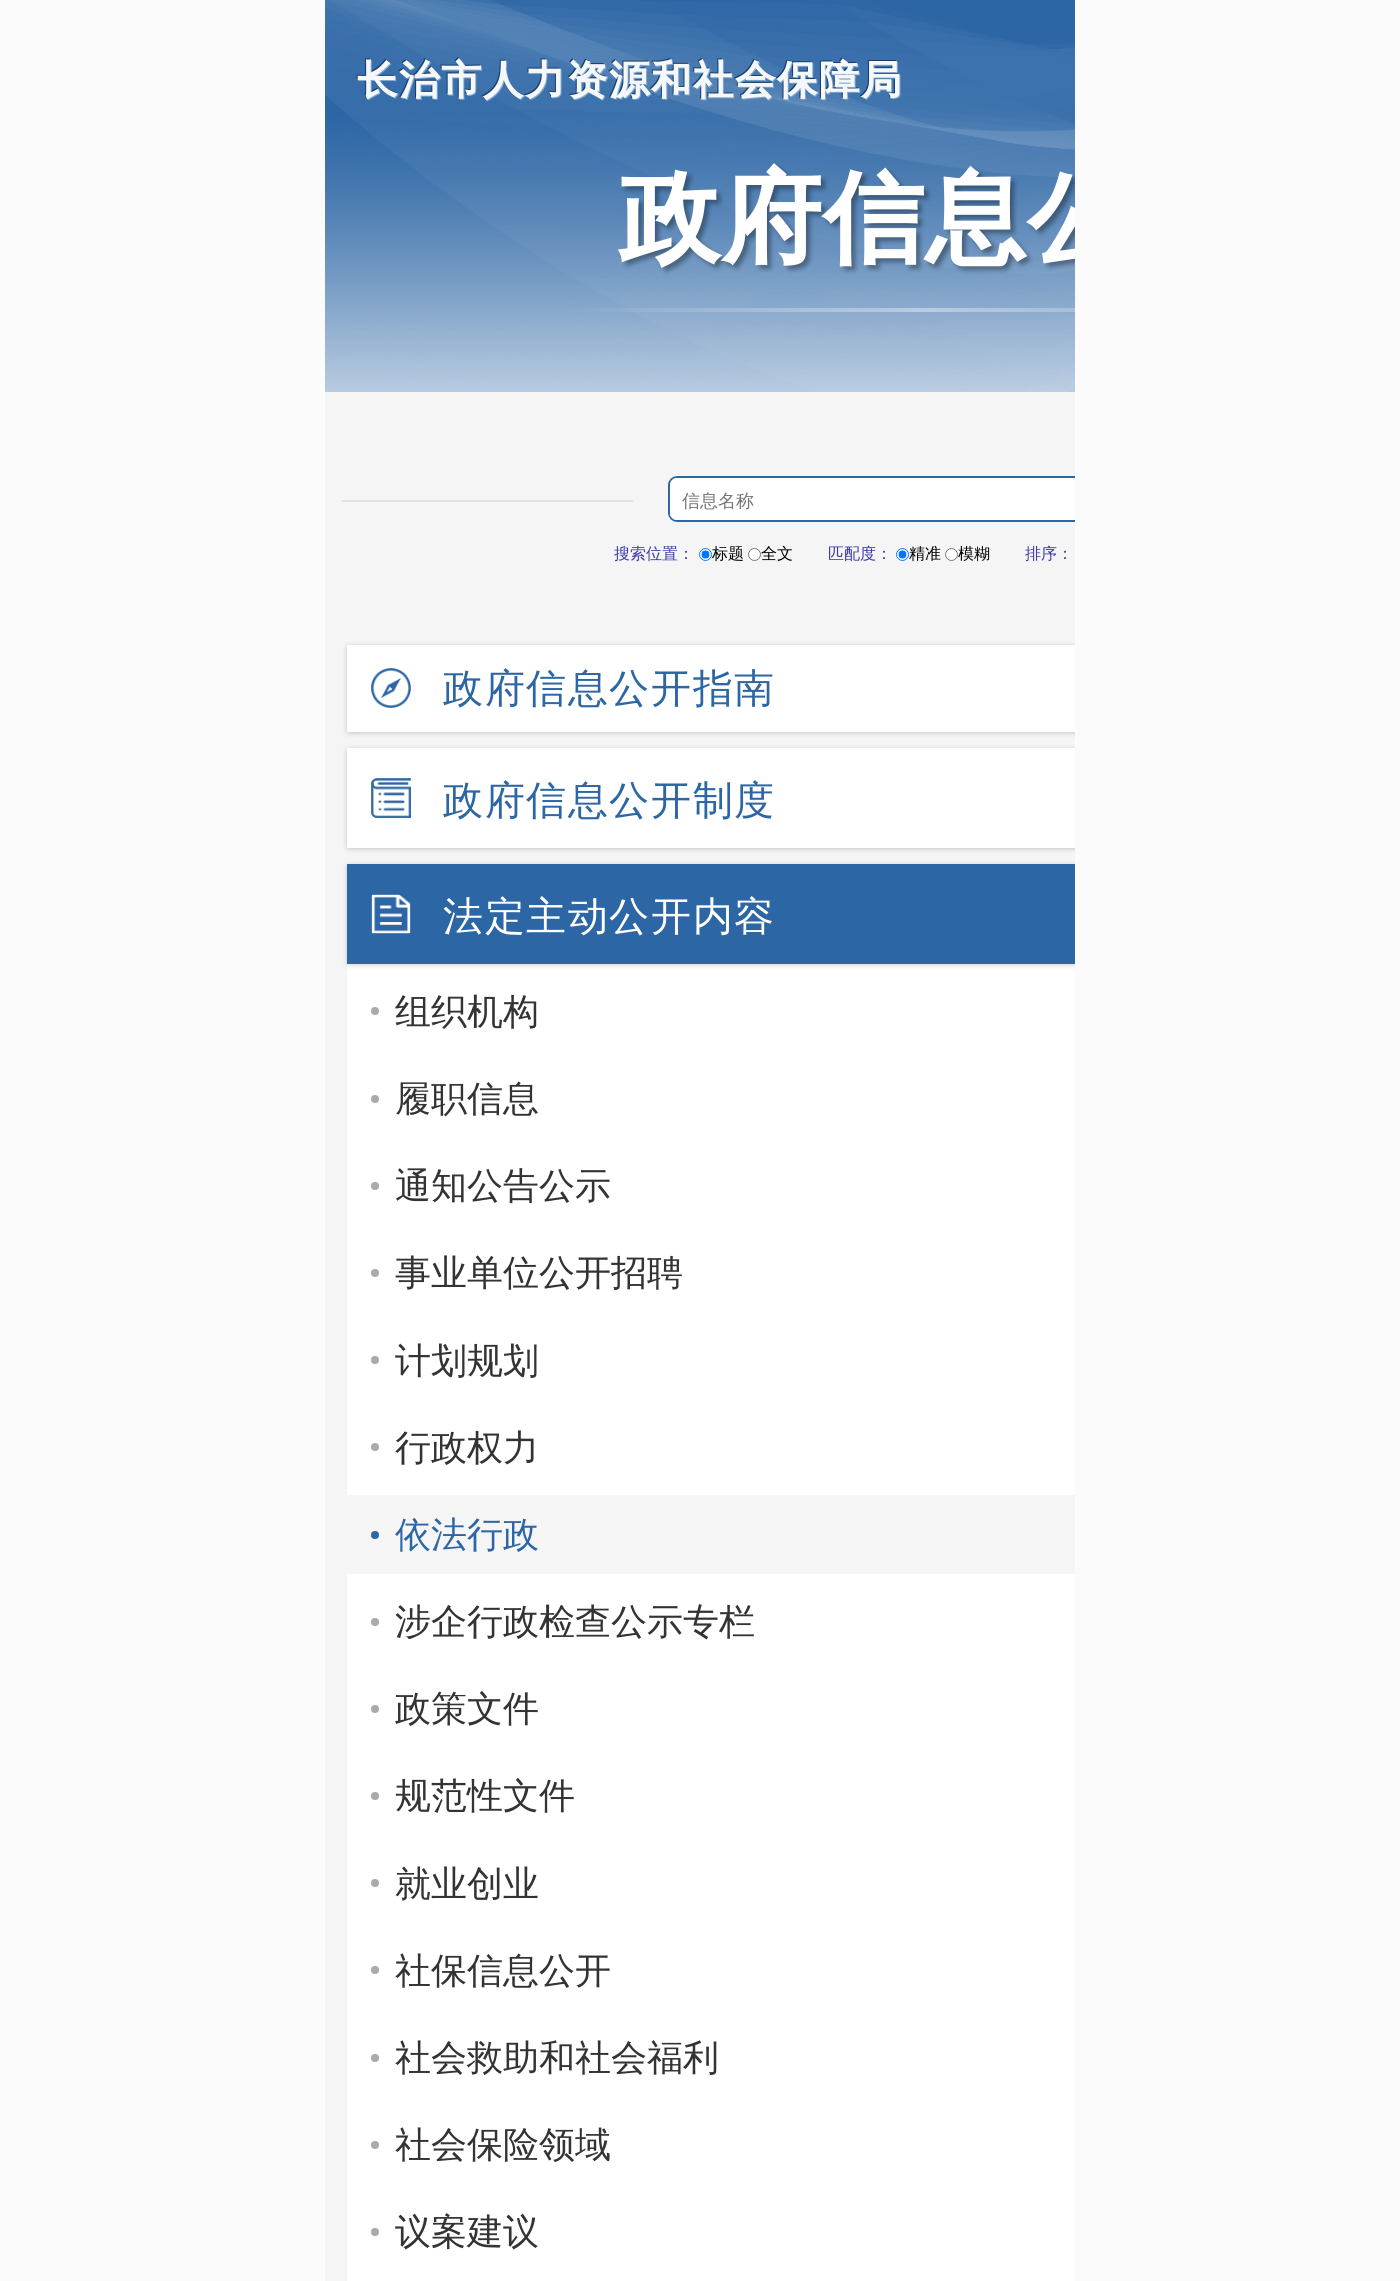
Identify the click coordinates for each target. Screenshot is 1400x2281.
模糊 (967, 553)
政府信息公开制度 (609, 800)
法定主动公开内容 (609, 916)
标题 (721, 553)
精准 (918, 553)
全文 (770, 553)
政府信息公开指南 (609, 688)
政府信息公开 (925, 218)
